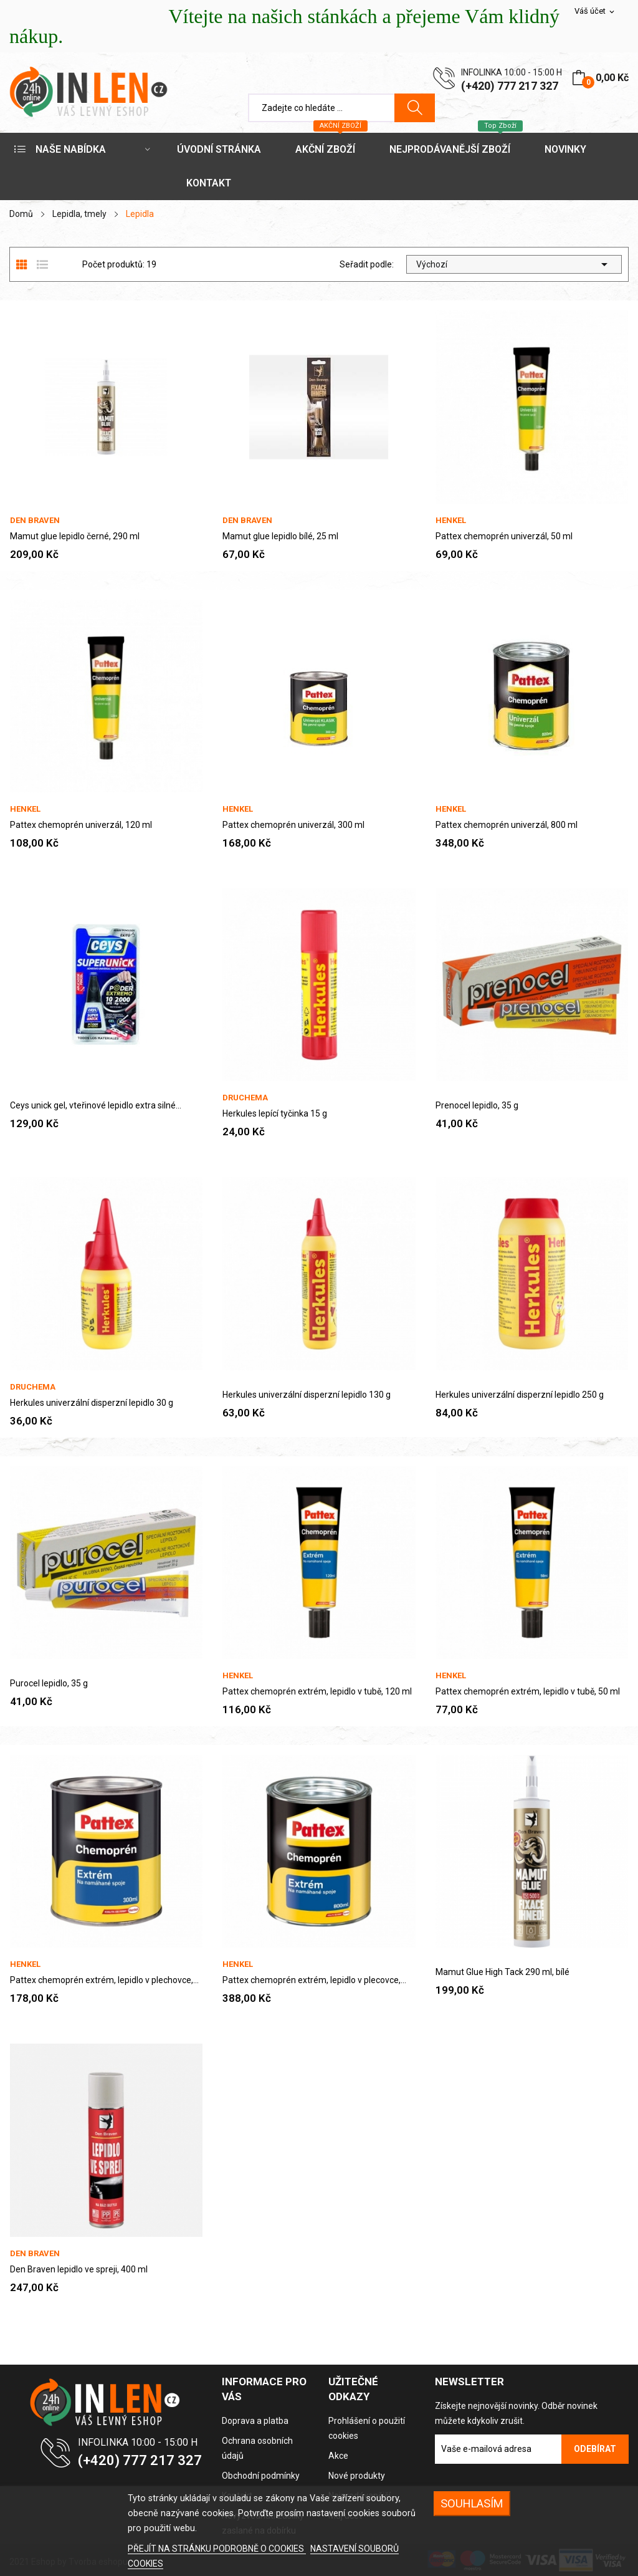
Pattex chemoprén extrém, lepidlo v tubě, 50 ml (528, 1691)
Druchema (245, 1097)
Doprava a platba (255, 2421)
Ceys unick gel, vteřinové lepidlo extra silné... (95, 1105)
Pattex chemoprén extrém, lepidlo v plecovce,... (314, 1980)
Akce (338, 2456)
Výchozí (514, 264)
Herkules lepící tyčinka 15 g (274, 1113)
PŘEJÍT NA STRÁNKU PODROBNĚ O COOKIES (217, 2549)
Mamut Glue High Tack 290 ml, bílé (502, 1972)
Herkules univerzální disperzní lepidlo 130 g (306, 1395)
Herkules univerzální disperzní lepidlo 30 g (91, 1403)
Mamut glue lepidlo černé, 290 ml (75, 536)
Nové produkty (356, 2476)
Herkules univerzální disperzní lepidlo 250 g (520, 1395)
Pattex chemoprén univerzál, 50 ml (504, 536)
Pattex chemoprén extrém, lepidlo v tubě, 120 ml (317, 1691)
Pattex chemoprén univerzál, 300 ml (293, 825)
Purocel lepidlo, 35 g (49, 1683)
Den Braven (35, 520)
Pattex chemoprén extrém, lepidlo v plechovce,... (104, 1980)
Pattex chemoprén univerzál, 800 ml (507, 825)
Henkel (451, 520)
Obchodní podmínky (261, 2476)
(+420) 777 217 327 (509, 85)
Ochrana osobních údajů (257, 2448)
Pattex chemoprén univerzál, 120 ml (81, 825)
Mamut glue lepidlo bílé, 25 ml (280, 536)
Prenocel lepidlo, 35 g (477, 1105)
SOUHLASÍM (471, 2503)
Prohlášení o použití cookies (366, 2428)
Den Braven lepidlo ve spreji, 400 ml (79, 2269)
